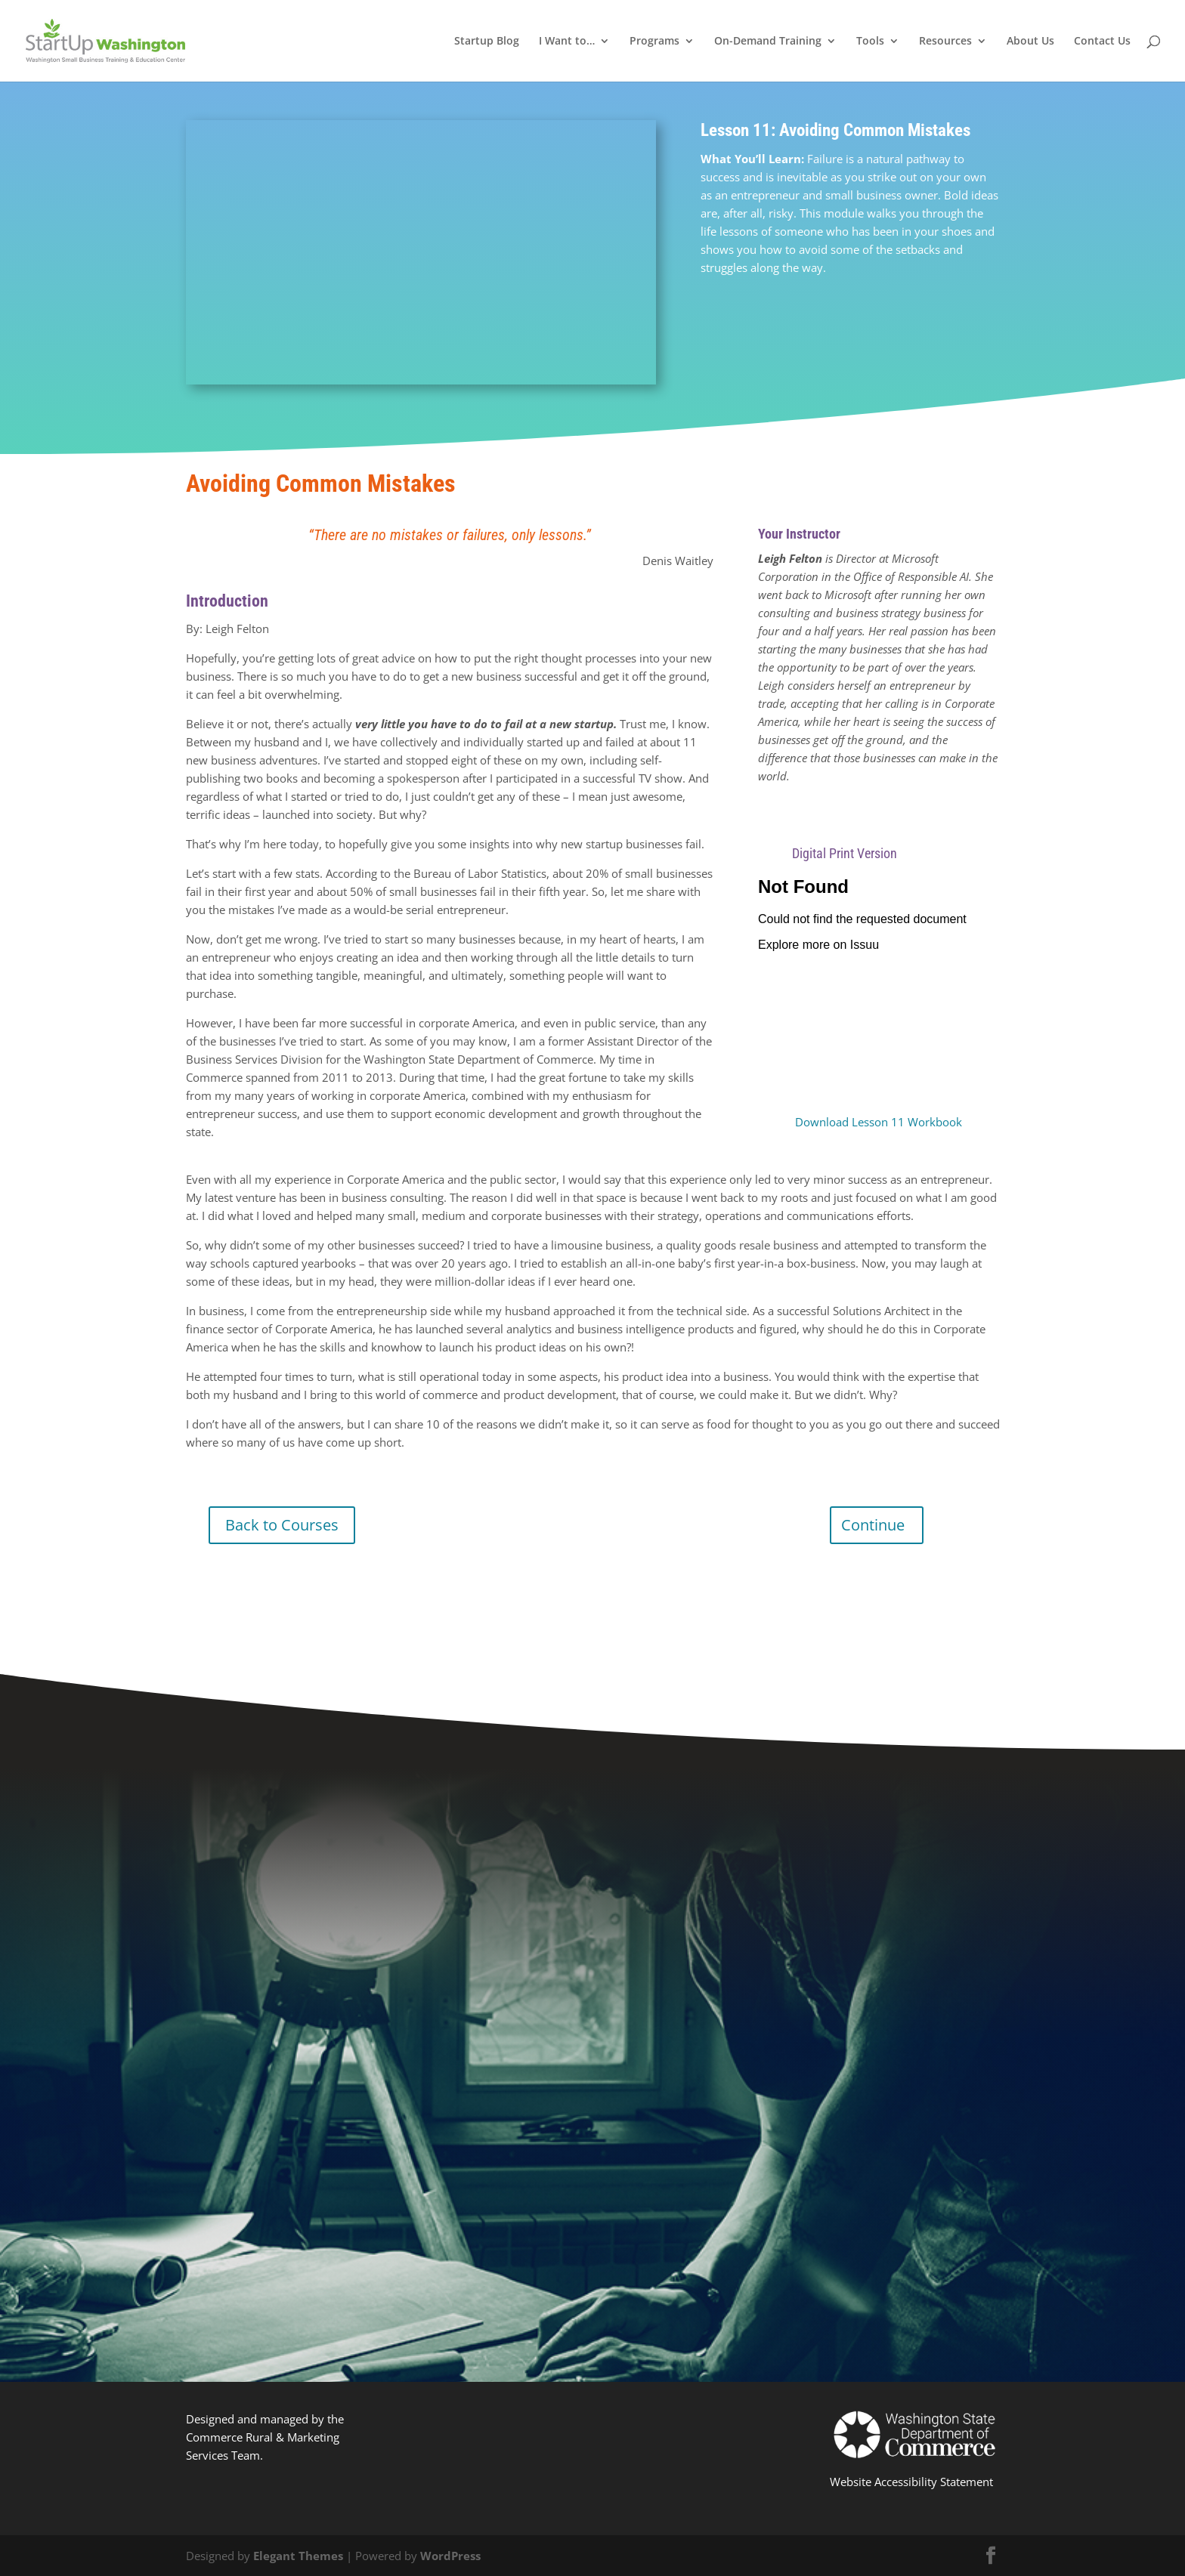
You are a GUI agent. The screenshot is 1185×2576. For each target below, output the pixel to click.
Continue (873, 1525)
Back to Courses (282, 1525)
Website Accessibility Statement (911, 2481)
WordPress (450, 2555)
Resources (945, 42)
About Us (1030, 42)
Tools (870, 42)
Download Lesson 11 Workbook (878, 1121)
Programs (654, 42)
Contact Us (1102, 42)
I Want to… (567, 42)
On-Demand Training (767, 42)
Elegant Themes (298, 2555)
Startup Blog (486, 42)
